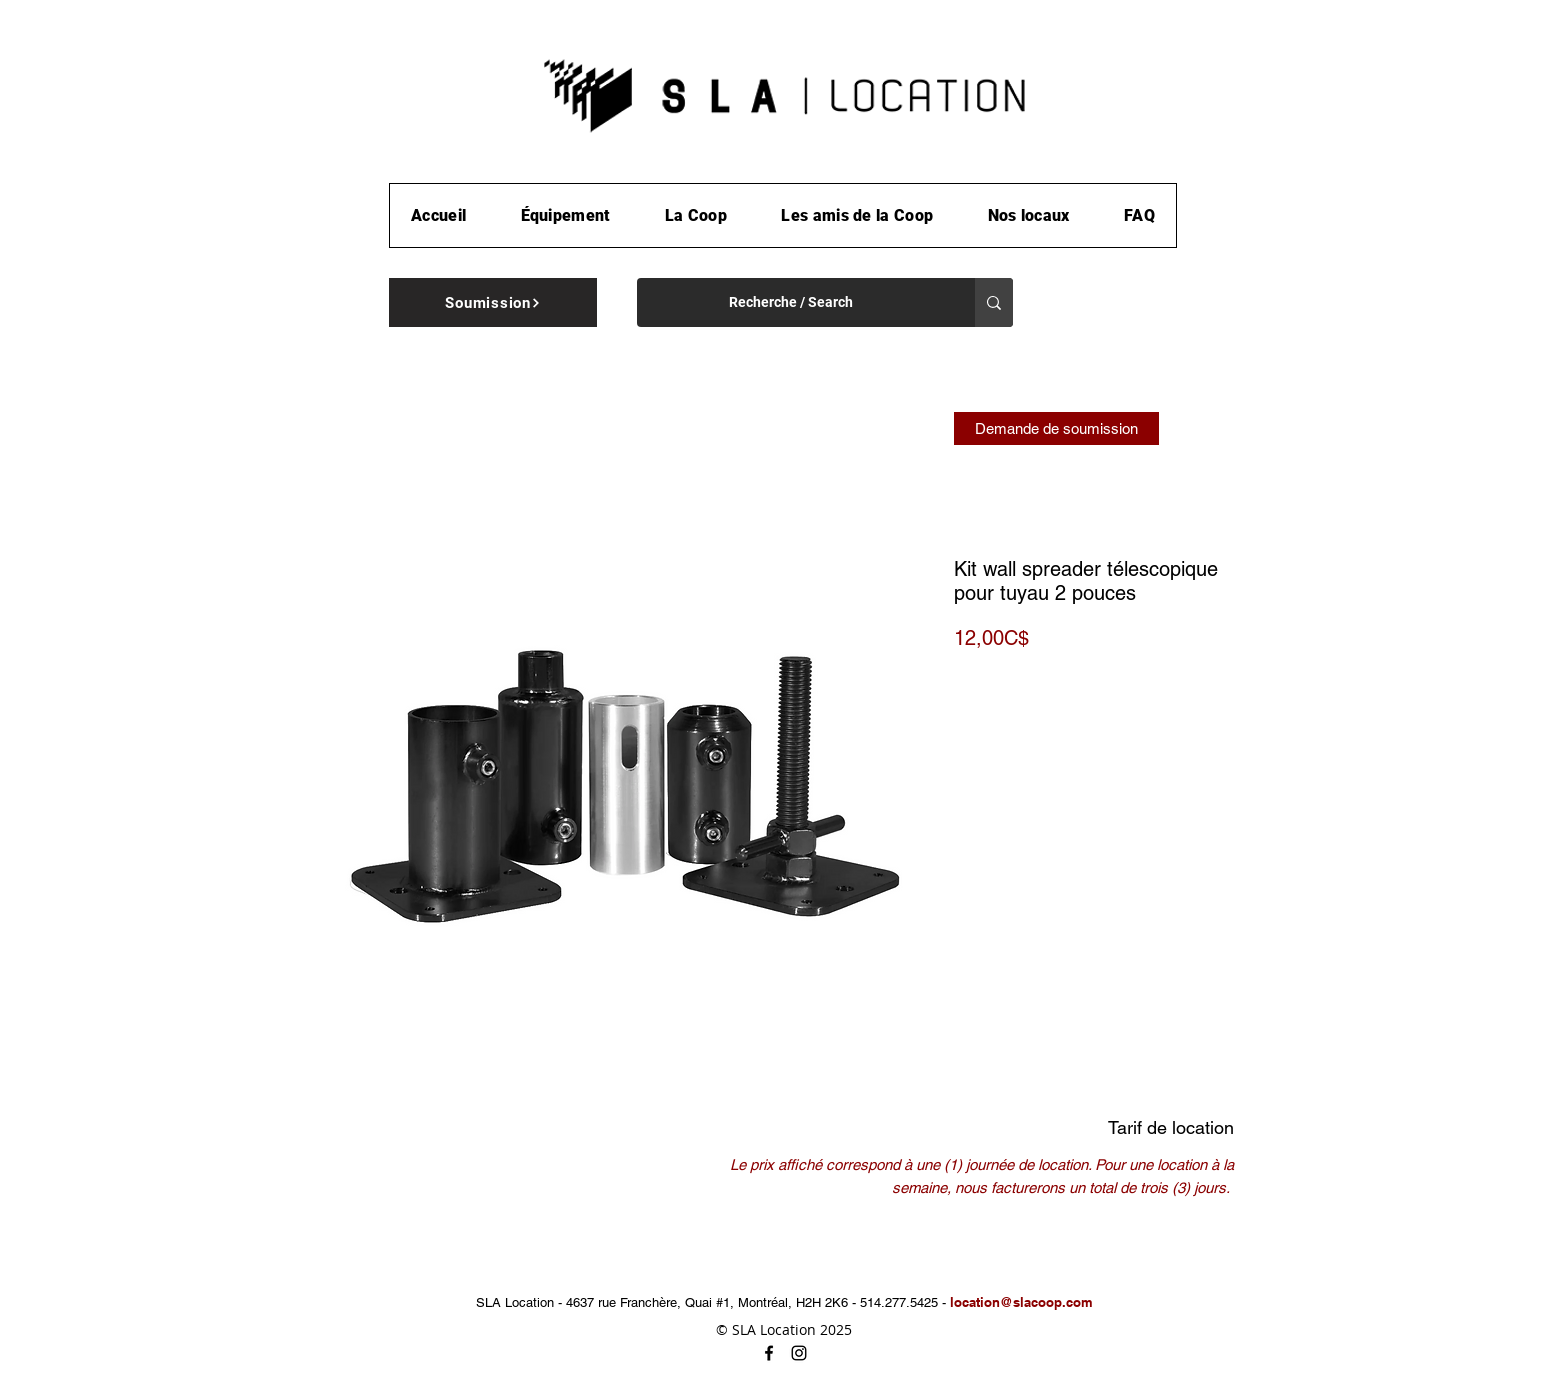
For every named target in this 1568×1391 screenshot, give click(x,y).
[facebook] (769, 1353)
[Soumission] (493, 302)
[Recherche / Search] (791, 302)
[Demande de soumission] (1056, 428)
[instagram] (799, 1353)
